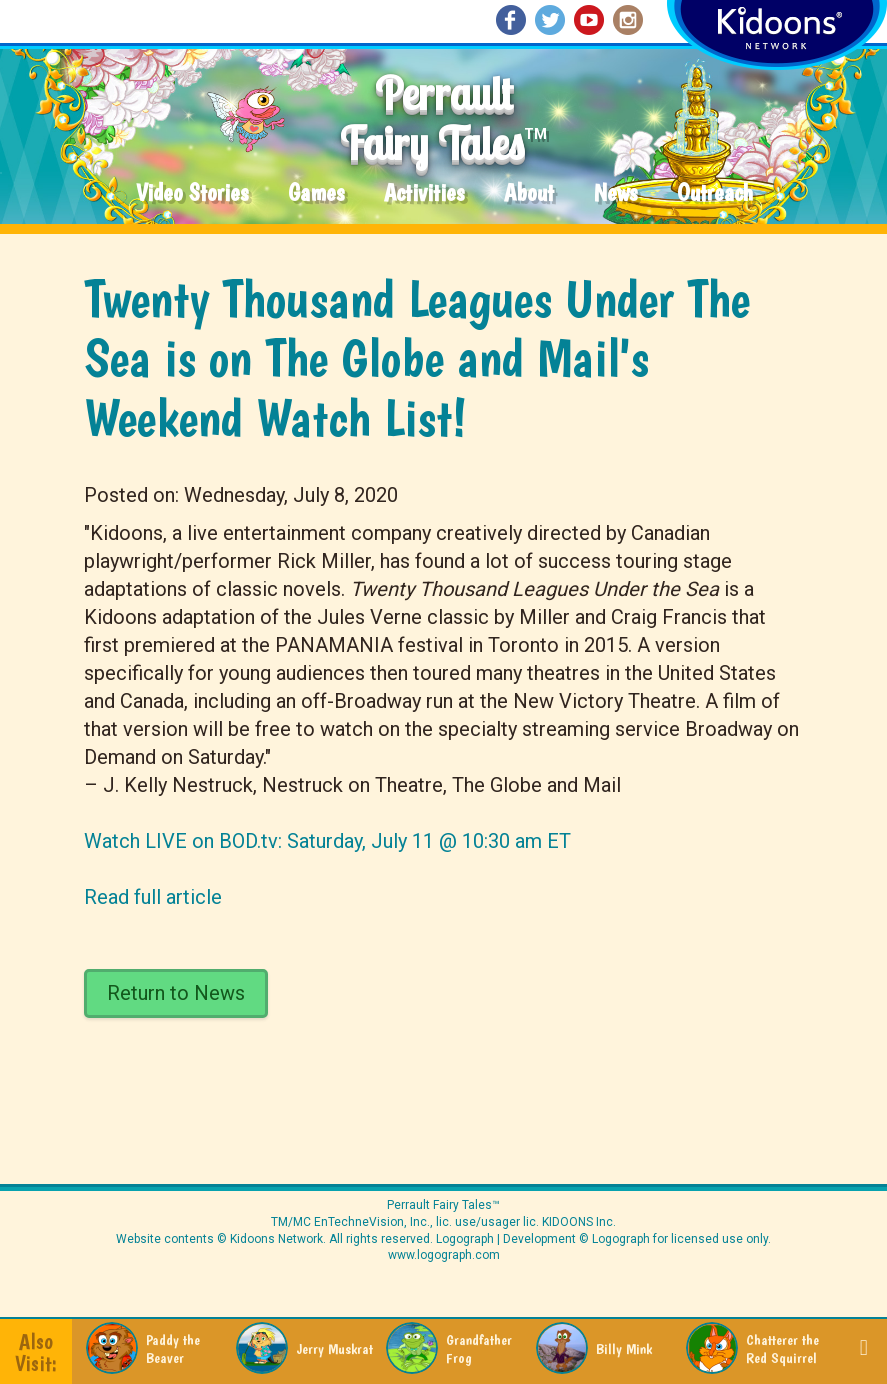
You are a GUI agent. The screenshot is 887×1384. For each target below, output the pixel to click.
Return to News (176, 993)
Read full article (153, 897)
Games (316, 193)
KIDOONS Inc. (579, 1222)
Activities (424, 193)
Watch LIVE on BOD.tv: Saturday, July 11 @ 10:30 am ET (327, 841)
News (615, 193)
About (529, 193)
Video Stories (192, 193)
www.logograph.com (444, 1255)
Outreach (715, 193)
